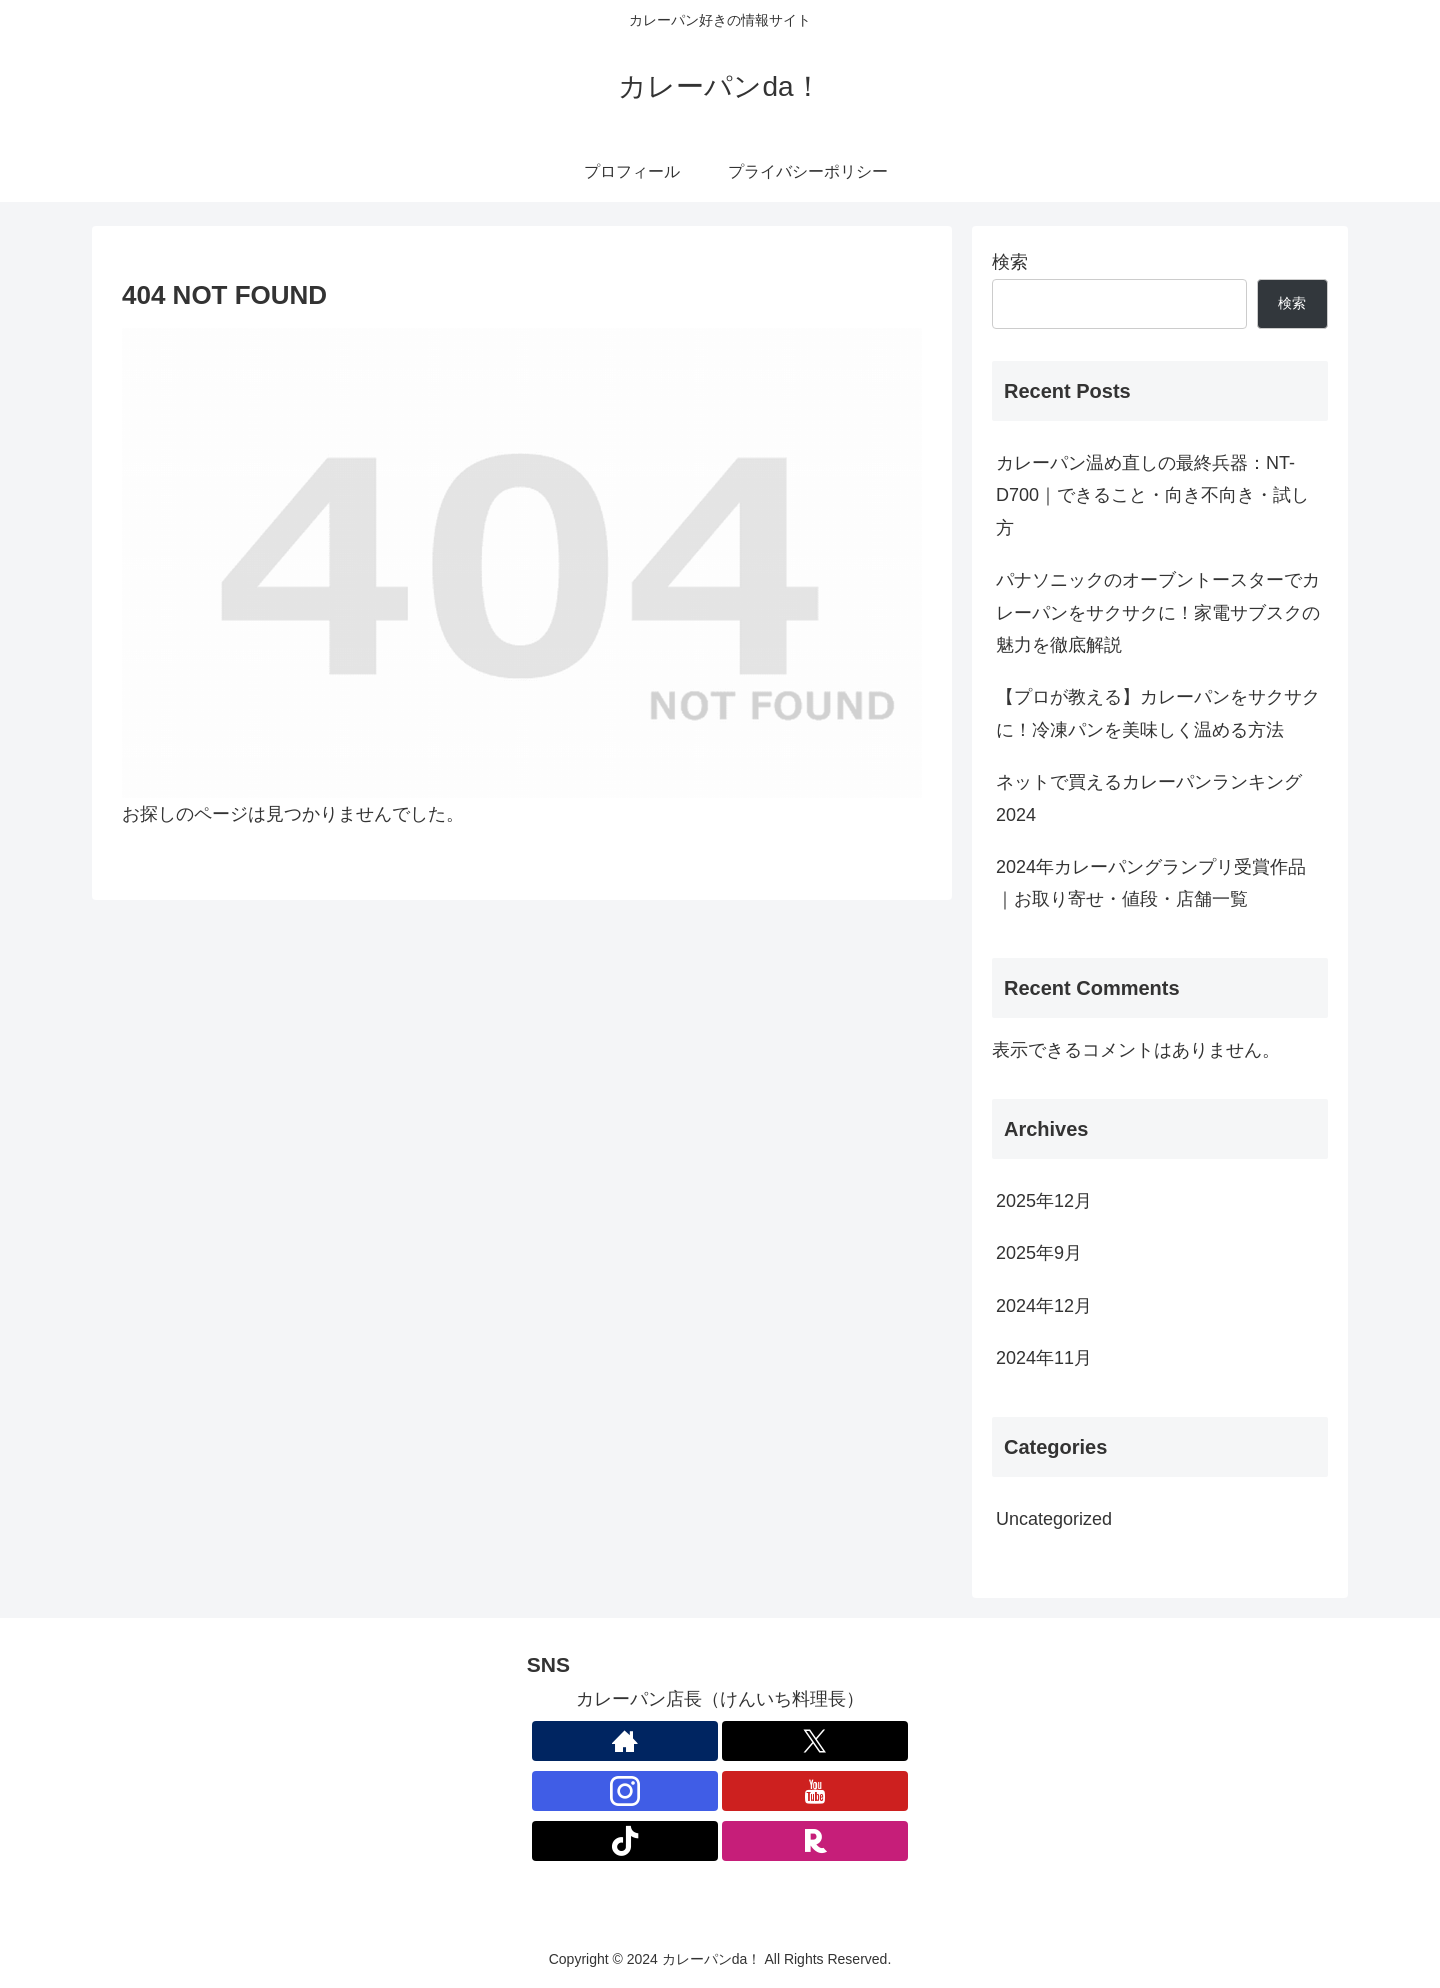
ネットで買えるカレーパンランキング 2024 (1158, 798)
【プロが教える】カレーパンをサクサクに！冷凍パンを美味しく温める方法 (1158, 713)
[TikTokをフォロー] (625, 1841)
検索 (1010, 262)
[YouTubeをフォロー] (815, 1791)
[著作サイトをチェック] (625, 1741)
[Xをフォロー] (815, 1741)
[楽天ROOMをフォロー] (815, 1841)
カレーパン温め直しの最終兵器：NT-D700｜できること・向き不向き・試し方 (1152, 495)
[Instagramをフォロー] (625, 1791)
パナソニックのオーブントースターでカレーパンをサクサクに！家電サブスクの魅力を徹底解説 (1158, 612)
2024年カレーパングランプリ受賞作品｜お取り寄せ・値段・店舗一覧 (1151, 883)
